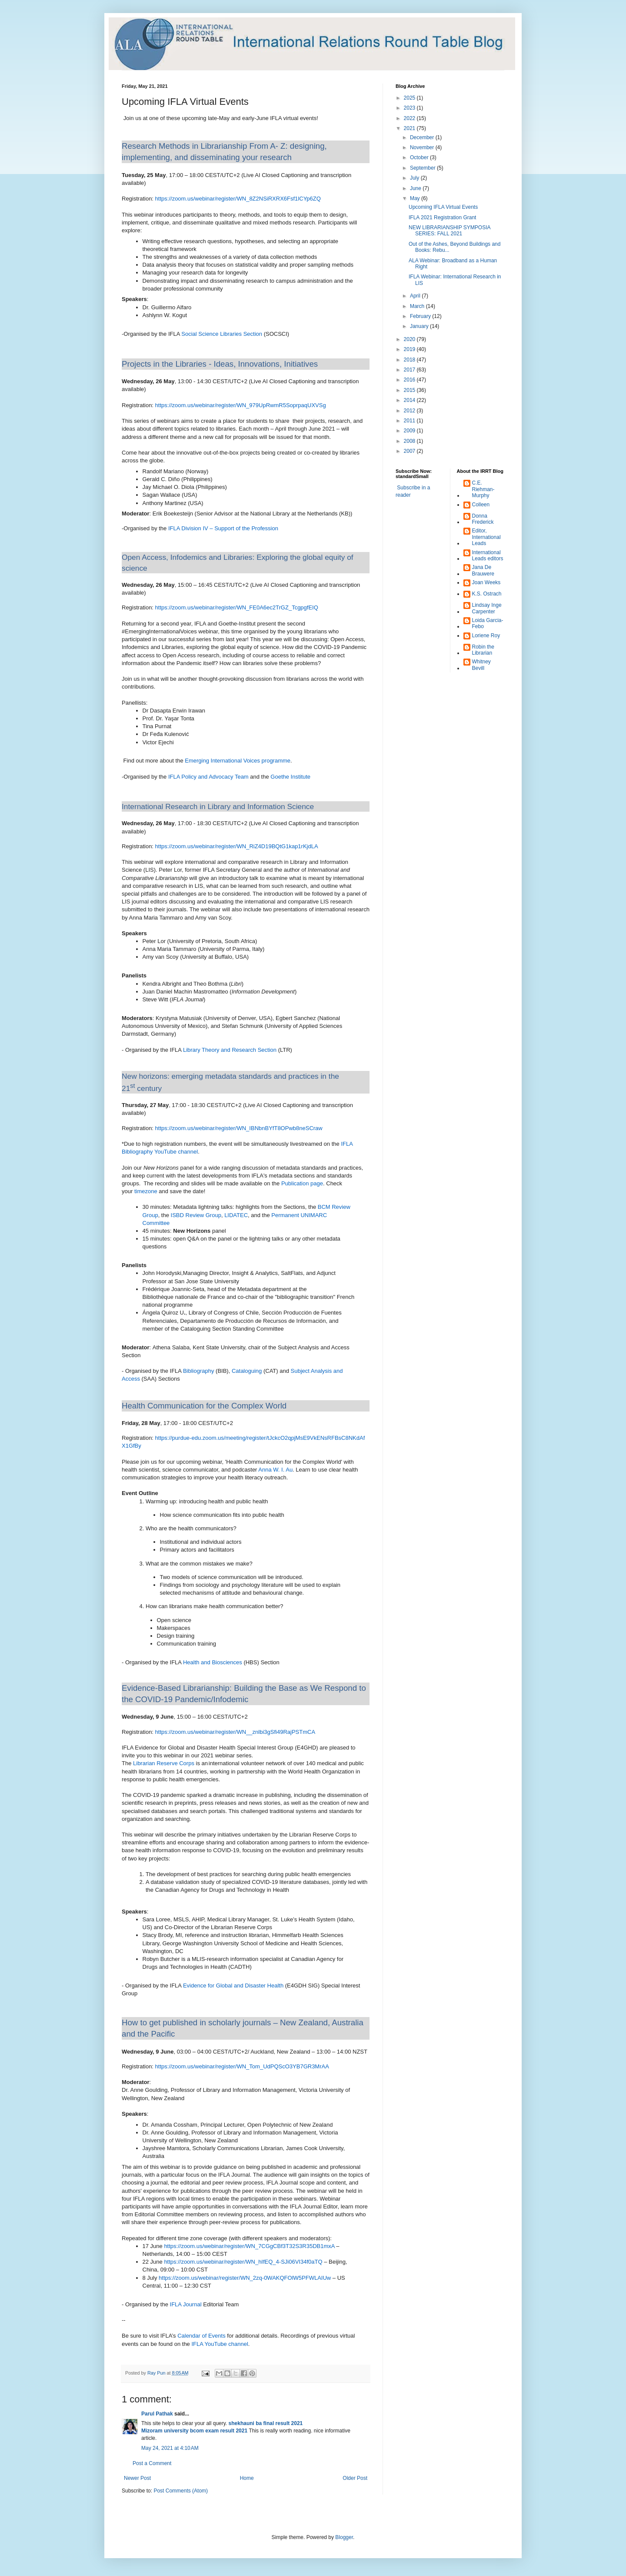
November (423, 147)
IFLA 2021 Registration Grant (442, 217)
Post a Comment (152, 2463)
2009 (410, 431)
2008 (410, 441)
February (421, 316)
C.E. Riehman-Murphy (483, 489)
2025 (410, 98)
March (418, 306)
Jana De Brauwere (483, 570)
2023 (410, 108)
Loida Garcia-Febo (487, 623)
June (416, 188)
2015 (410, 390)
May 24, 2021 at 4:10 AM (170, 2448)
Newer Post (137, 2478)
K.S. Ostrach (487, 594)
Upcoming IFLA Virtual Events (443, 207)
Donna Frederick (483, 519)
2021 (410, 128)
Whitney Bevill (481, 665)
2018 (410, 360)
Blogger (344, 2537)
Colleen (481, 505)
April (416, 296)
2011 (410, 421)
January (420, 326)
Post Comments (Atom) (180, 2491)
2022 (410, 118)
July (415, 178)
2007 (410, 451)
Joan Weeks (486, 582)
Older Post (355, 2478)
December (423, 137)
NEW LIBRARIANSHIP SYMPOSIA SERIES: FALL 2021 (449, 230)
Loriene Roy (486, 635)
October (420, 157)
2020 (410, 339)
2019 (410, 349)
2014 (410, 400)
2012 (410, 411)
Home (247, 2478)
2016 (410, 380)
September (423, 168)
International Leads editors (487, 555)
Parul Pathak (157, 2414)
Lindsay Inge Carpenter (487, 608)
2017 (410, 370)
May (415, 198)
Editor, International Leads (486, 537)
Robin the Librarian (483, 650)
